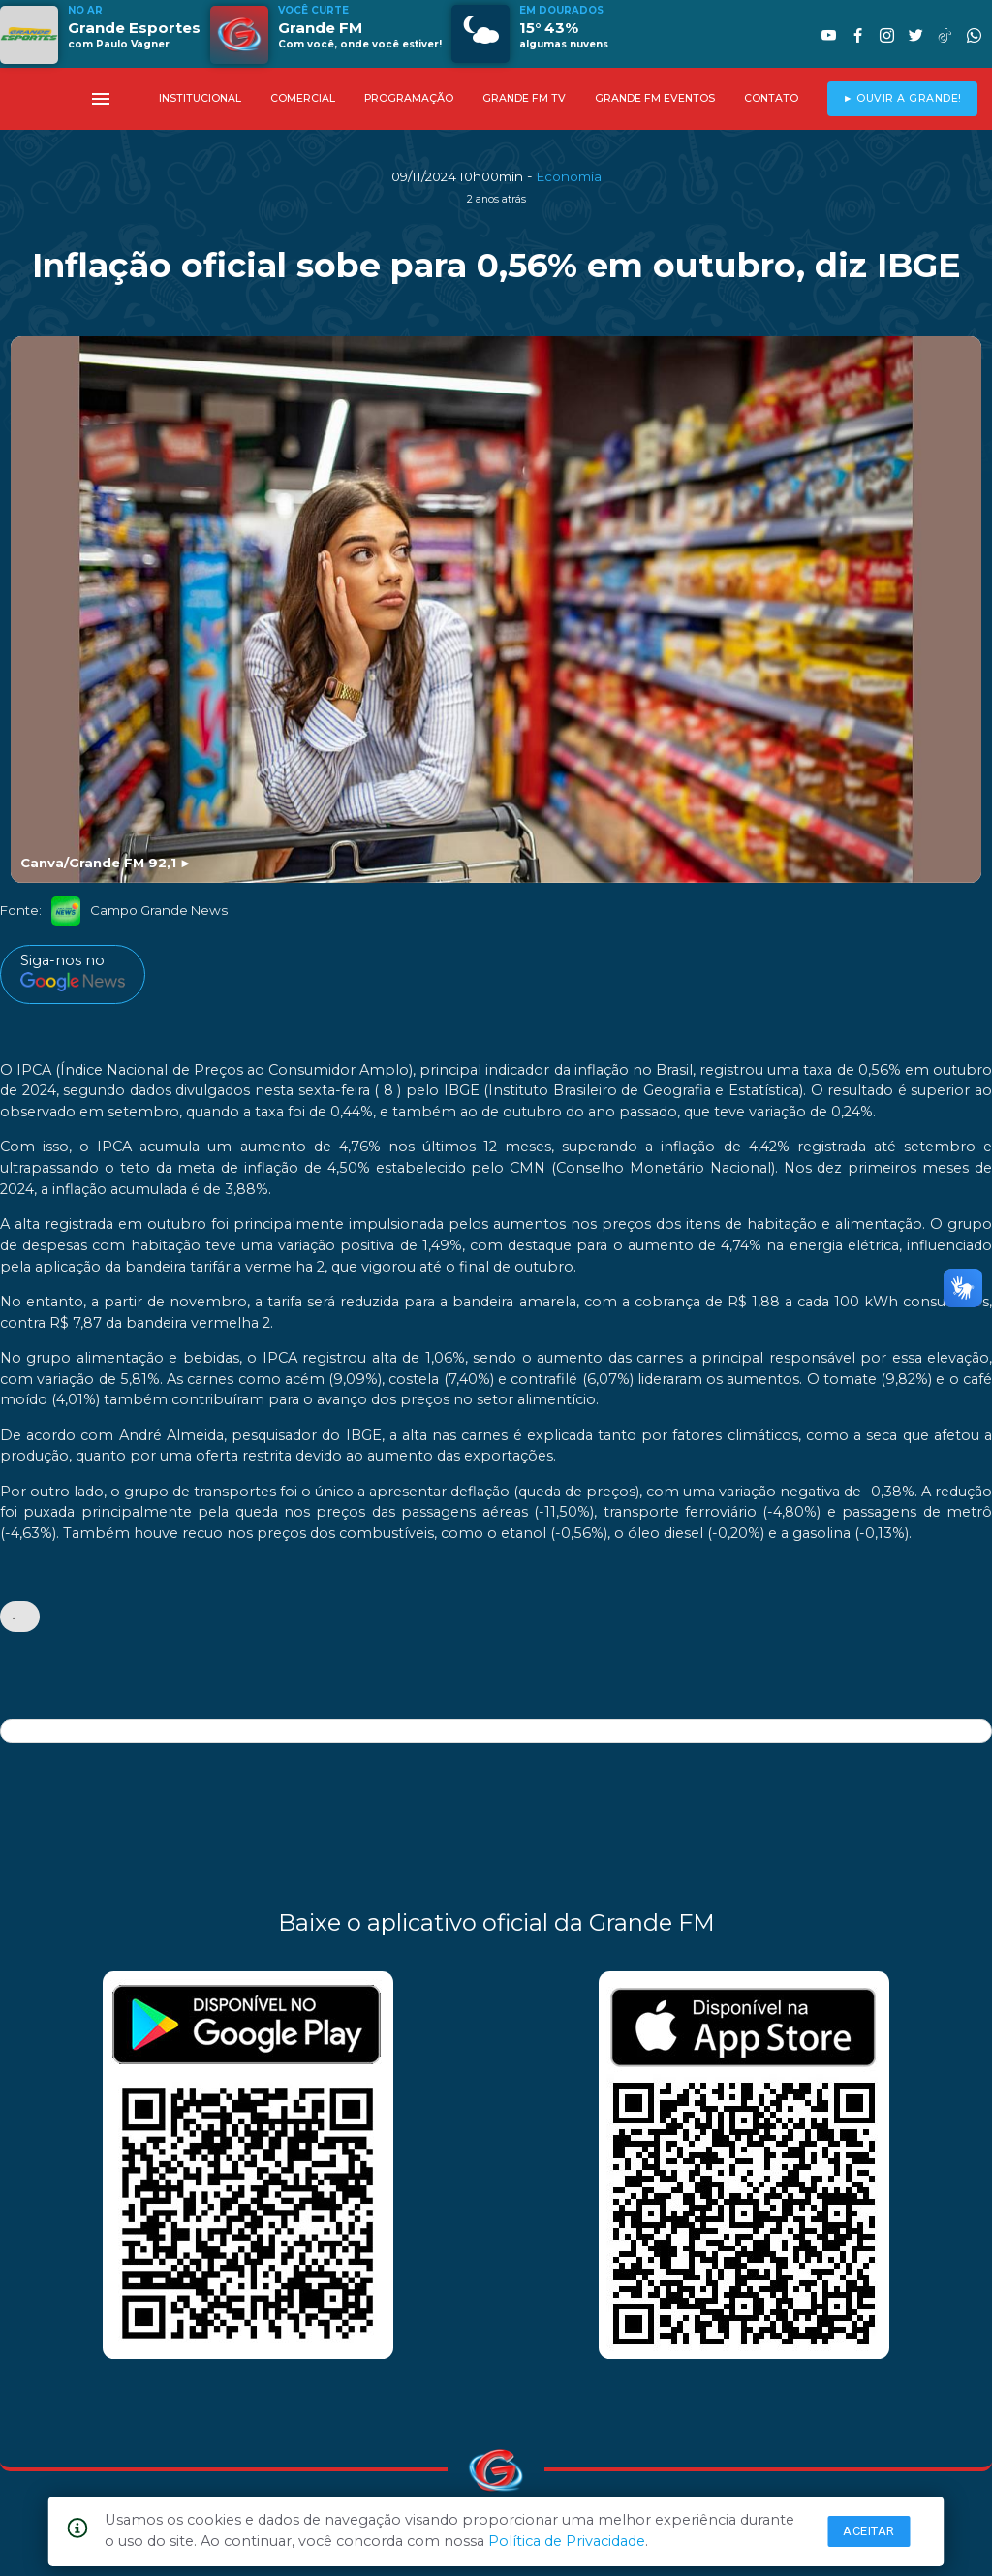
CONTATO (771, 98)
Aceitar (869, 2531)
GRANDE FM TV (524, 98)
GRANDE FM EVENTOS (655, 98)
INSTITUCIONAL (200, 98)
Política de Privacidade (566, 2541)
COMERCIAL (302, 98)
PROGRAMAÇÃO (408, 98)
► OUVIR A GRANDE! (902, 98)
